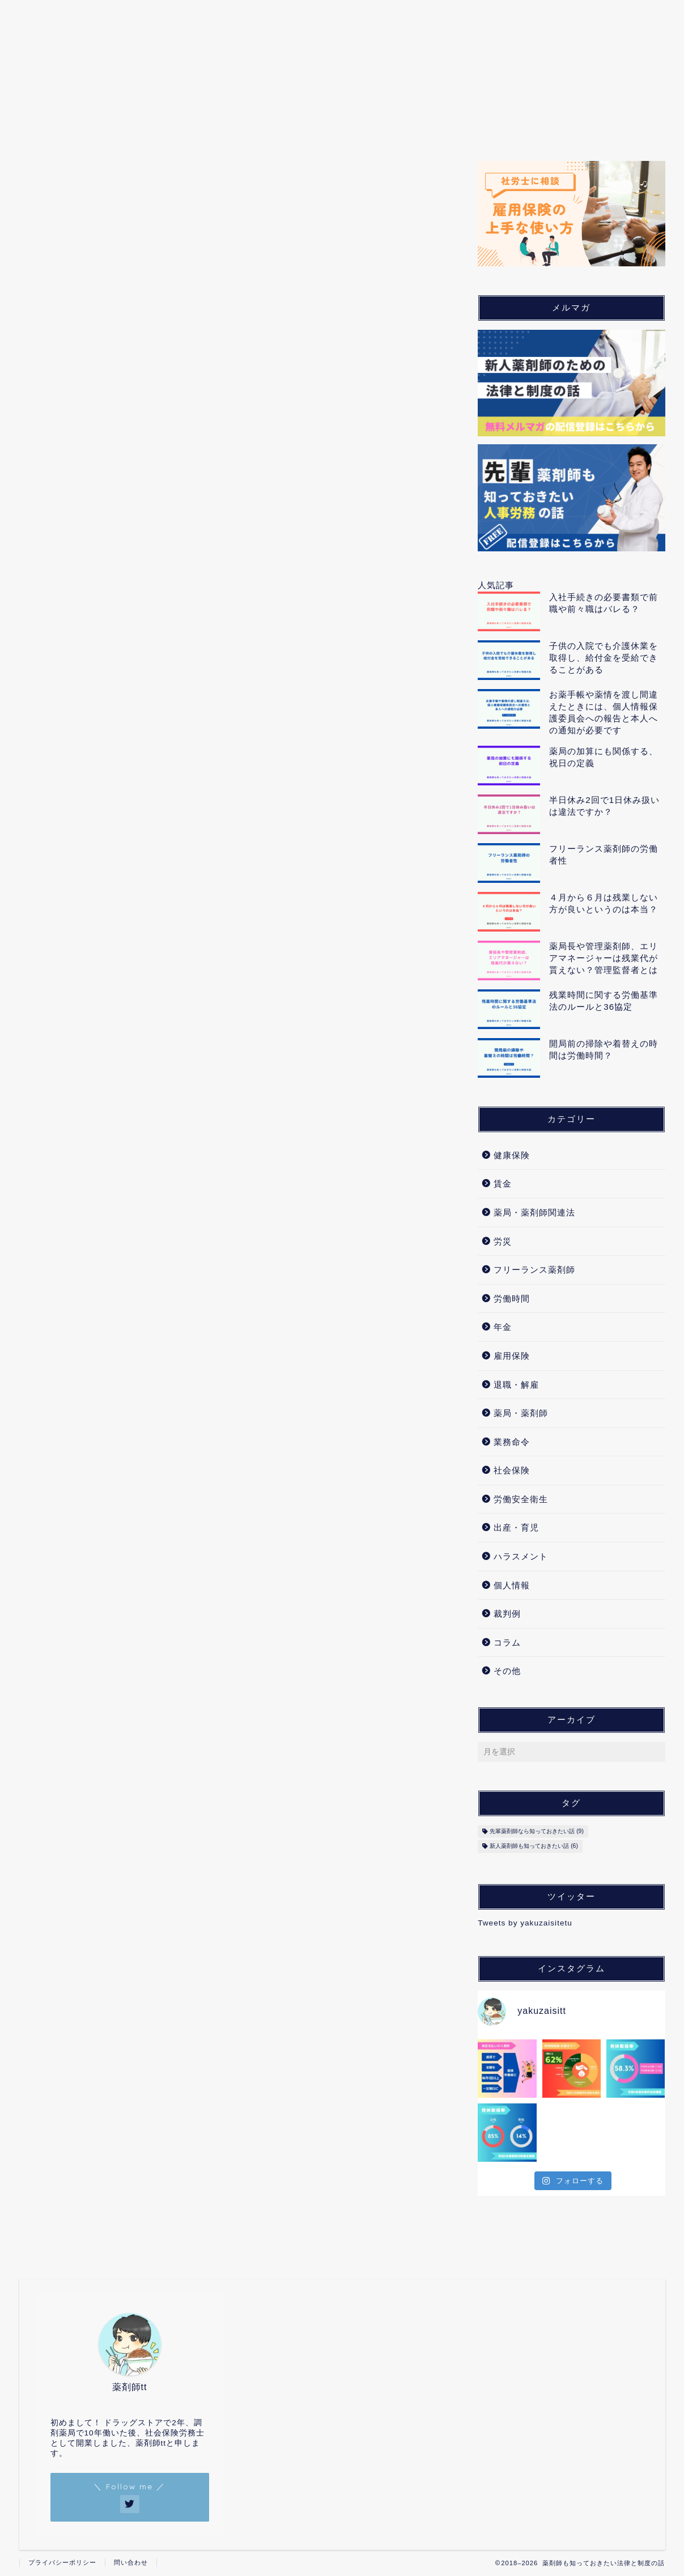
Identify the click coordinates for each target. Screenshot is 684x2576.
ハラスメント (521, 1556)
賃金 (503, 1183)
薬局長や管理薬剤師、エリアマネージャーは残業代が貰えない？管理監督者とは (603, 958)
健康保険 (512, 1155)
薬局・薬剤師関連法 (534, 1212)
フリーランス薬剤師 (534, 1269)
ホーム (70, 123)
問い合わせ (131, 2562)
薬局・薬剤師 (142, 123)
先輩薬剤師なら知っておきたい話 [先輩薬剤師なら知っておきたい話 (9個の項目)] (537, 1831)
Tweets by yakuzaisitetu (525, 1923)
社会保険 (352, 123)
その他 (507, 1671)
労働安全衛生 (521, 1499)
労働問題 (218, 123)
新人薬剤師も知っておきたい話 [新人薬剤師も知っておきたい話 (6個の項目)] (534, 1846)
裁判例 (557, 123)
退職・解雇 (516, 1384)
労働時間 (512, 1298)
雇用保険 (512, 1356)
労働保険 (285, 123)
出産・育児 (424, 123)
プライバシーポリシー (62, 2562)
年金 (503, 1327)
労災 (503, 1241)
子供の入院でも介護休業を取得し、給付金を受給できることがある (603, 657)
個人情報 (495, 123)
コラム (614, 123)
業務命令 (512, 1442)
